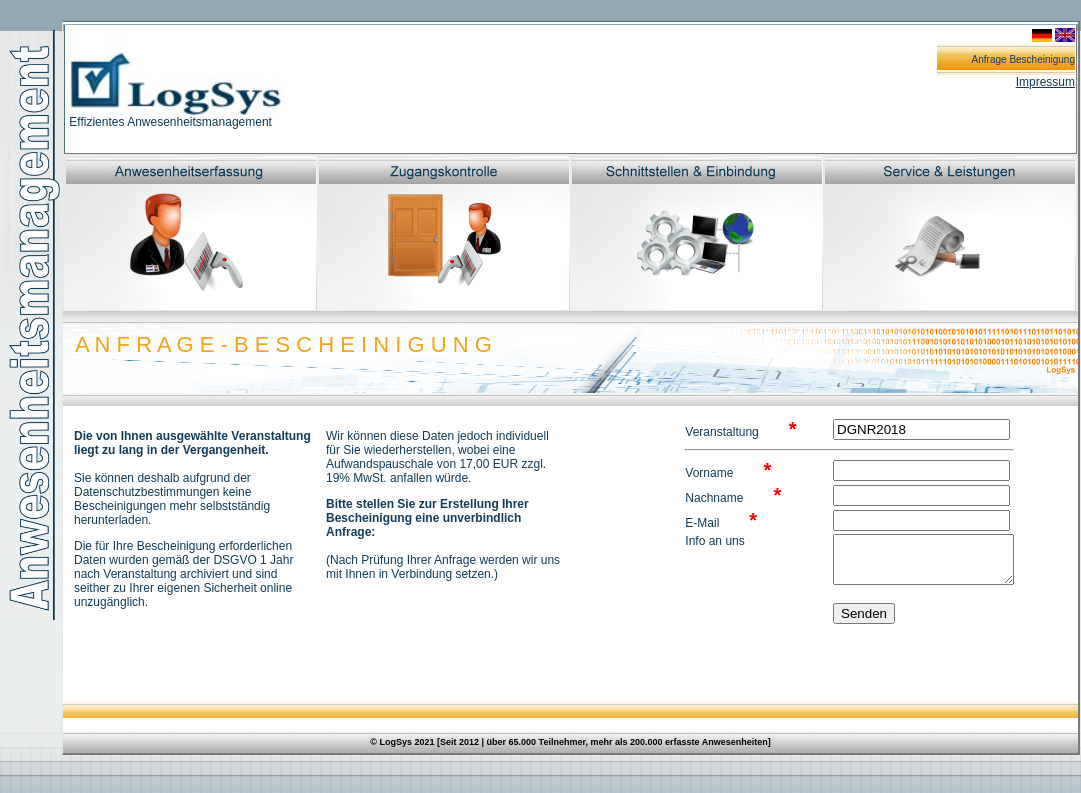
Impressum (1045, 82)
